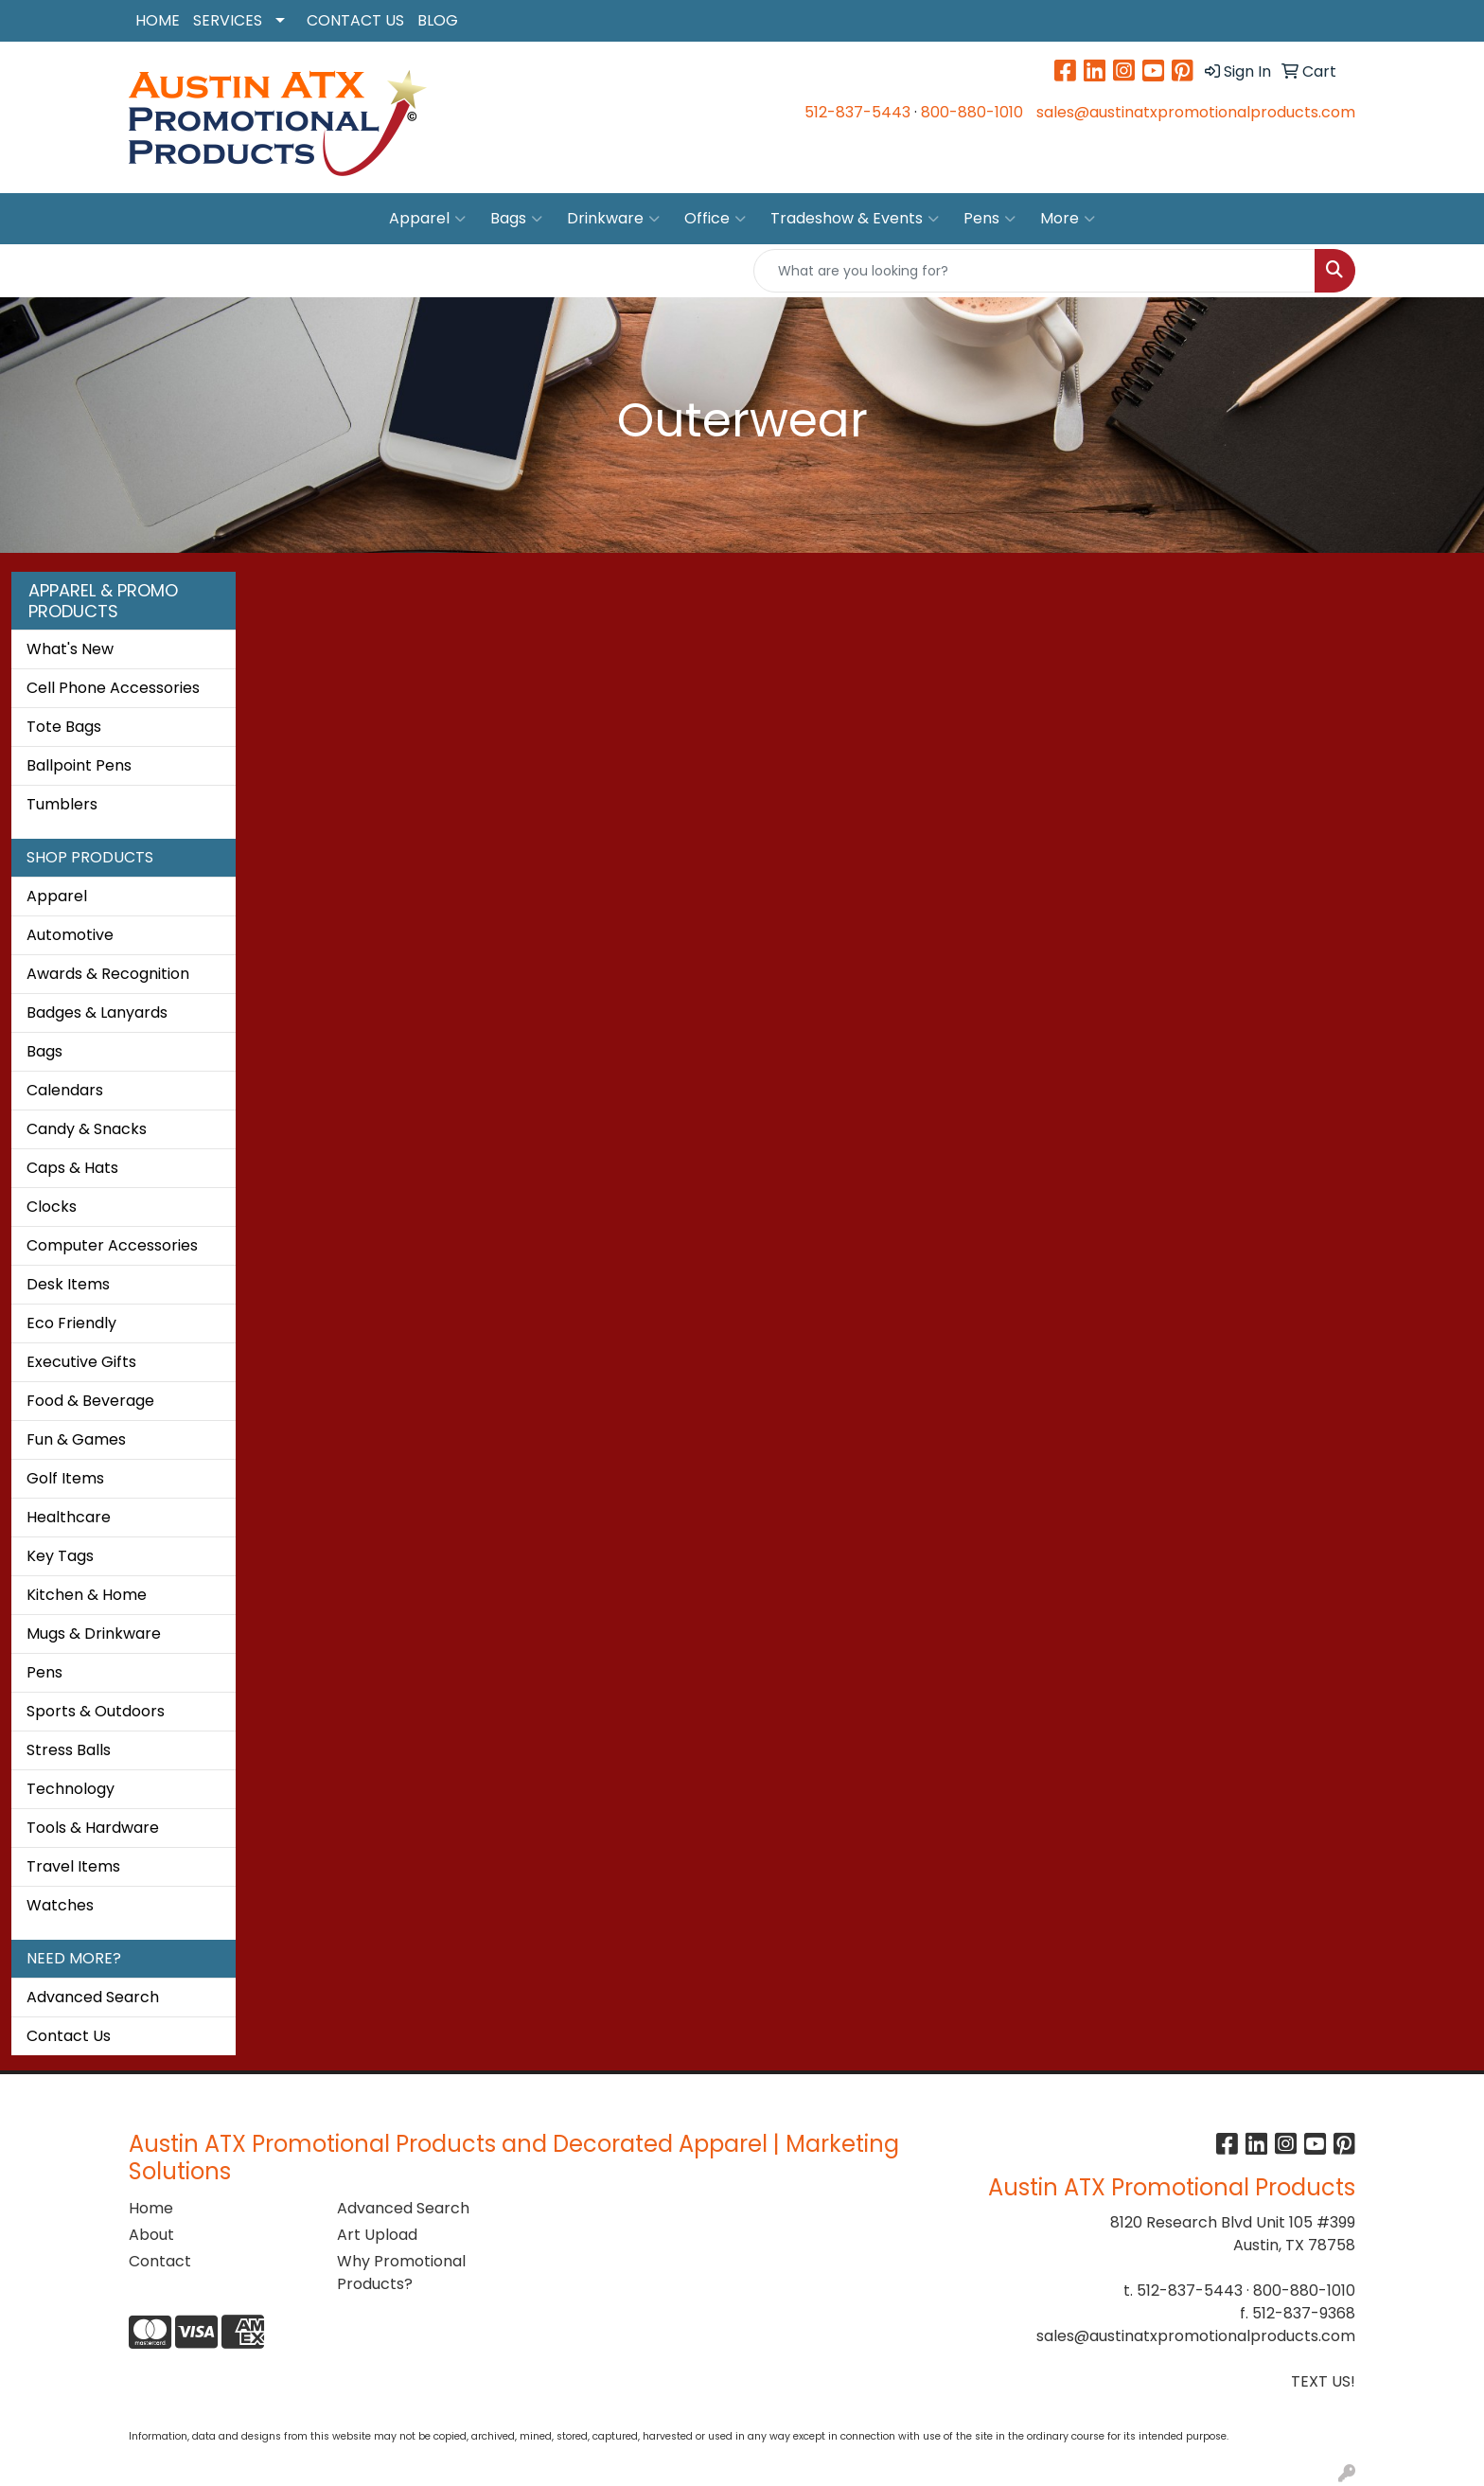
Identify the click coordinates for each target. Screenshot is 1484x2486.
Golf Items (65, 1478)
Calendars (64, 1090)
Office (715, 218)
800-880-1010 (972, 112)
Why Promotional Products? (401, 2272)
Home (151, 2208)
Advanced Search (92, 1997)
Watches (60, 1905)
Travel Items (73, 1866)
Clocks (51, 1206)
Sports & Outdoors (95, 1711)
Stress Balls (68, 1750)
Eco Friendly (71, 1323)
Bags (516, 218)
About (151, 2235)
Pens (989, 218)
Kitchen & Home (86, 1595)
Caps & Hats (72, 1168)
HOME (157, 20)
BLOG (437, 20)
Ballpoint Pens (79, 765)
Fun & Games (76, 1439)
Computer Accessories (112, 1245)
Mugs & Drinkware (93, 1633)
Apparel (427, 218)
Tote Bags (63, 726)
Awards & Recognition (107, 974)
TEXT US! (1323, 2381)
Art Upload (377, 2235)
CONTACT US (355, 20)
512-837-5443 (857, 112)
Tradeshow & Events (854, 218)
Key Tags (60, 1556)
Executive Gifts (81, 1362)
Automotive (70, 935)
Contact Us (68, 2036)
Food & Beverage (90, 1401)
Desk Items (68, 1284)
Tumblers (61, 804)
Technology (70, 1789)
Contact (160, 2261)
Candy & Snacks (86, 1129)
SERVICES (227, 20)
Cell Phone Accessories (113, 688)
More (1067, 218)
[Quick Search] (1034, 271)
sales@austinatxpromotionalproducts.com (1195, 112)
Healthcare (68, 1517)
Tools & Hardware (92, 1827)
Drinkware (613, 218)
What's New (70, 649)
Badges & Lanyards (97, 1012)
